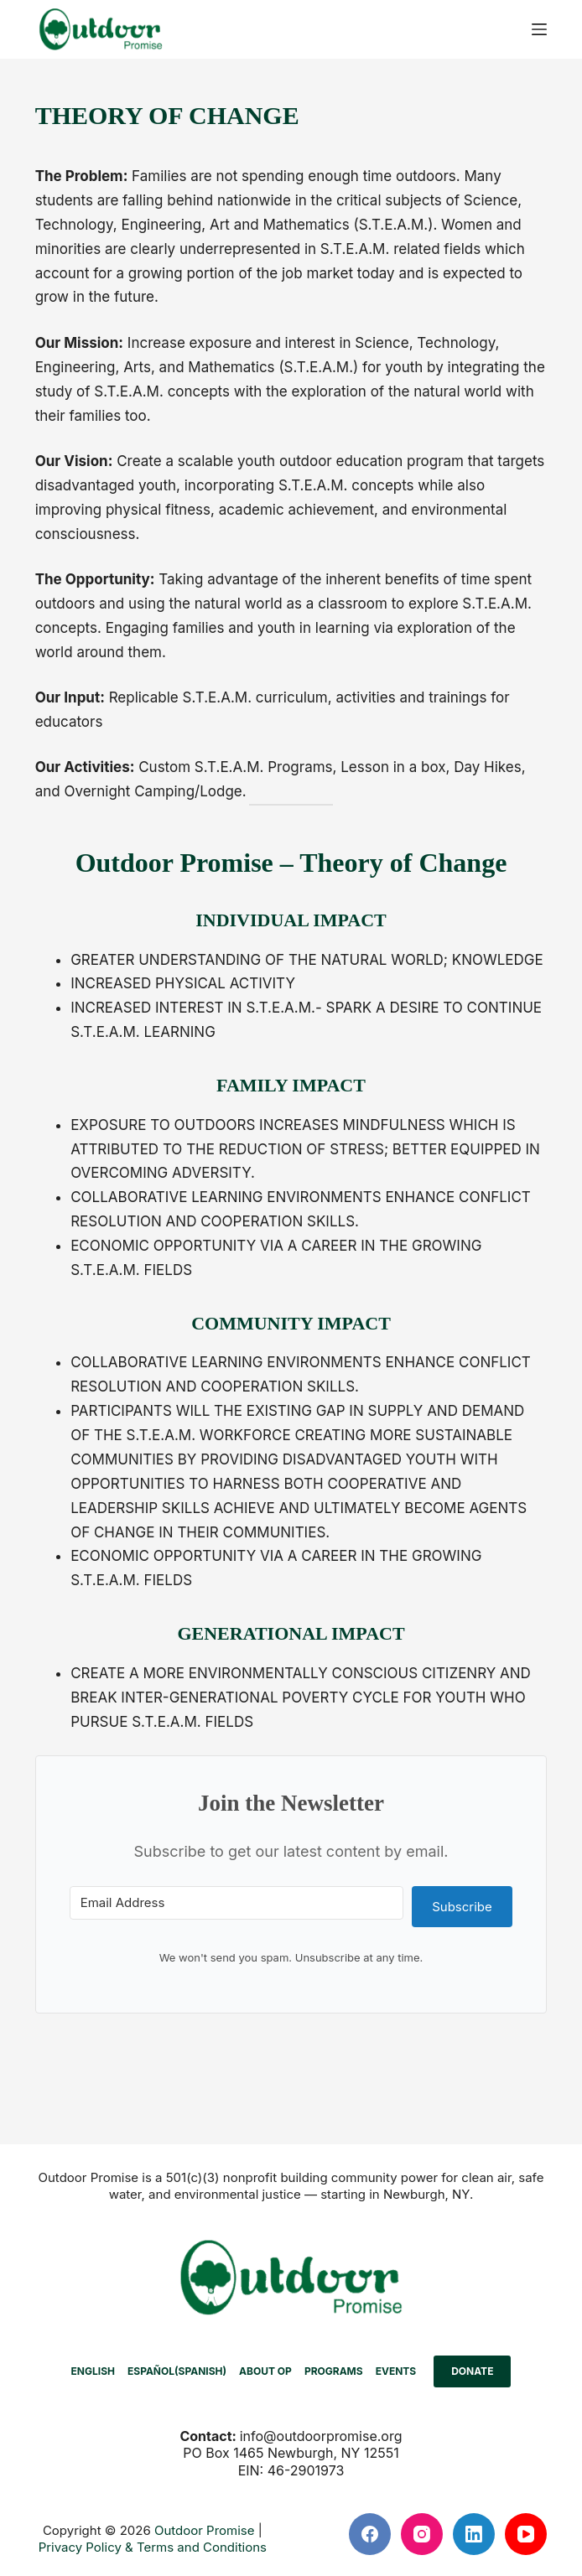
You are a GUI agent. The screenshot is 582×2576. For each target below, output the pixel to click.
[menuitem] (93, 2371)
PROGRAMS (333, 2371)
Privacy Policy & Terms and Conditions (153, 2547)
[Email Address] (236, 1903)
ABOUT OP (265, 2371)
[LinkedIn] (474, 2534)
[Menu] (539, 29)
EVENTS (396, 2371)
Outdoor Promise (204, 2530)
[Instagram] (422, 2534)
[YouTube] (526, 2534)
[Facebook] (370, 2534)
